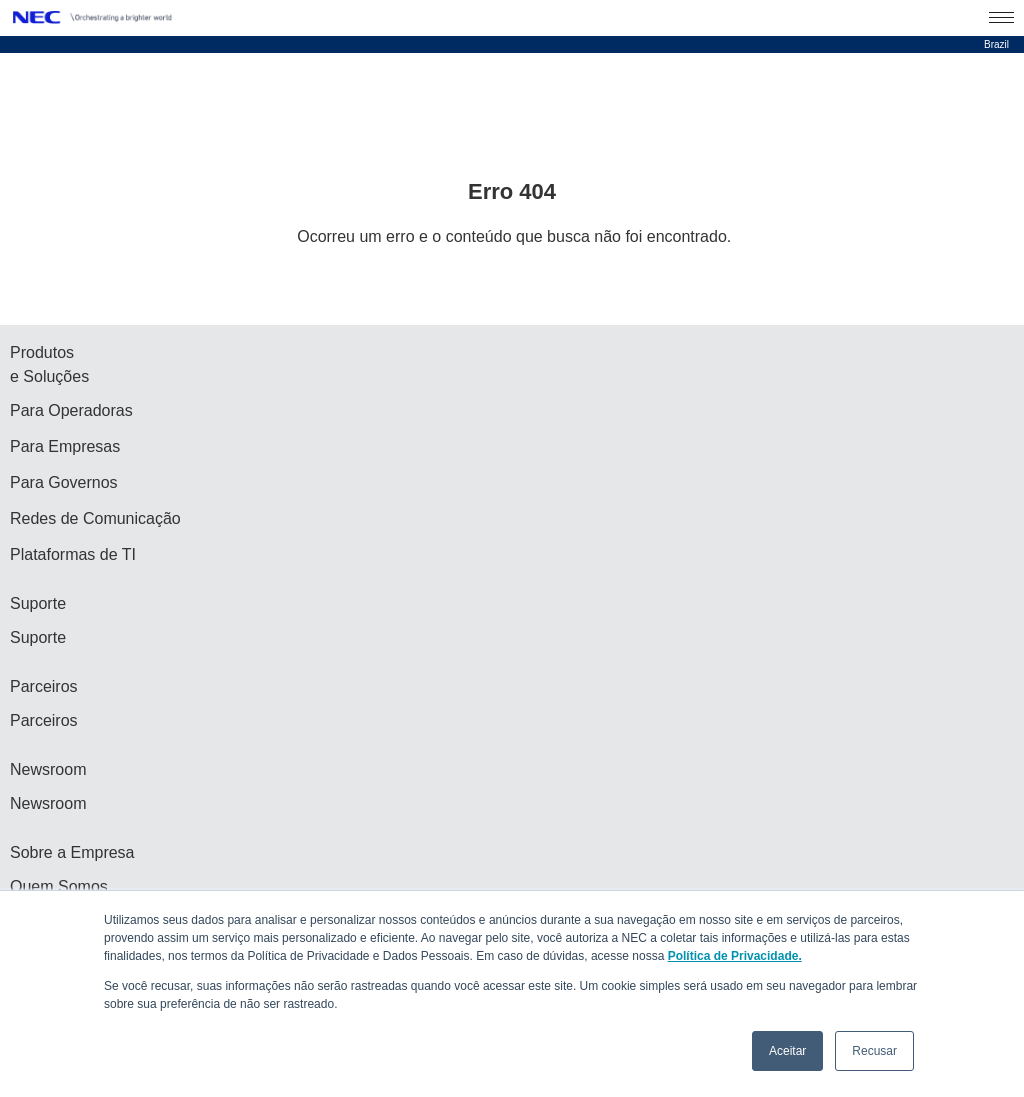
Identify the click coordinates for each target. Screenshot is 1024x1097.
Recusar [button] (874, 1051)
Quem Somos (59, 886)
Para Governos (64, 482)
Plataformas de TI (73, 554)
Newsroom (48, 803)
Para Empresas (65, 446)
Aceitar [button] (787, 1051)
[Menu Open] (1001, 18)
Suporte (38, 637)
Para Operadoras (71, 410)
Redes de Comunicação (95, 518)
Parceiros (44, 720)
